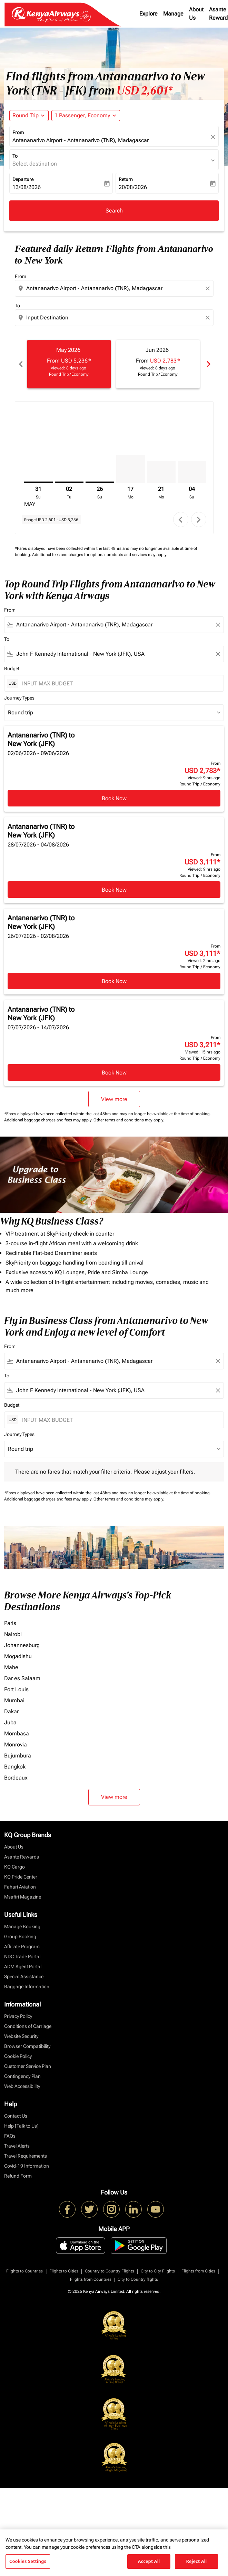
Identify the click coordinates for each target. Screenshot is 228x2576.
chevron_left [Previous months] (20, 364)
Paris (10, 1623)
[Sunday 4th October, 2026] (192, 472)
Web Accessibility (22, 2086)
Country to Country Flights (109, 2271)
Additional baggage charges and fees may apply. (48, 1120)
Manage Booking (22, 1926)
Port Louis (16, 1689)
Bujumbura (17, 1755)
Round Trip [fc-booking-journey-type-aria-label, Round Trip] (25, 115)
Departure (22, 179)
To (15, 156)
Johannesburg (22, 1645)
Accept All (149, 2561)
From (18, 132)
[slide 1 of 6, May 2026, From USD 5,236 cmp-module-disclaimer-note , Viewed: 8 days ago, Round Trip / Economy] (69, 364)
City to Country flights (138, 2279)
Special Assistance (23, 1976)
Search (114, 210)
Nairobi (13, 1634)
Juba (10, 1722)
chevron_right (198, 520)
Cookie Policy (18, 2056)
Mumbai (14, 1700)
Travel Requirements (25, 2156)
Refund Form (18, 2176)
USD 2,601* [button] (144, 90)
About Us (196, 13)
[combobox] (115, 288)
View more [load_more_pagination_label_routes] (114, 1797)
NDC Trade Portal (22, 1956)
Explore (148, 13)
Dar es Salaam (22, 1678)
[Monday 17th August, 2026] (130, 469)
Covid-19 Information (26, 2166)
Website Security (21, 2036)
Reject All (196, 2561)
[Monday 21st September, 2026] (161, 472)
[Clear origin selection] (208, 288)
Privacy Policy (18, 2016)
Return (126, 179)
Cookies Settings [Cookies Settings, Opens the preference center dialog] (27, 2561)
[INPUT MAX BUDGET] (119, 683)
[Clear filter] (218, 625)
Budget (11, 668)
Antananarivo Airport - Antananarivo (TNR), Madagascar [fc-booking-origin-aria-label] (80, 140)
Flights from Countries (90, 2279)
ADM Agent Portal (22, 1966)
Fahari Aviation (20, 1887)
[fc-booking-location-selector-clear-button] (213, 136)
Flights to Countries (24, 2271)
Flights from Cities (198, 2271)
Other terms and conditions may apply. (128, 1120)
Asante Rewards (21, 1857)
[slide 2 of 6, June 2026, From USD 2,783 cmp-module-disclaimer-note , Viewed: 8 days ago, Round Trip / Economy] (158, 364)
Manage (173, 13)
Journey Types (19, 698)
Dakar (11, 1711)
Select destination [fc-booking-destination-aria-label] (34, 163)
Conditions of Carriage (27, 2026)
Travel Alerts (17, 2146)
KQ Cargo (14, 1867)
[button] (85, 115)
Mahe (11, 1667)
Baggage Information (26, 1986)
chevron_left (181, 520)
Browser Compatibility (27, 2046)
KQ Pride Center (20, 1877)
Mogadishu (18, 1656)
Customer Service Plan (27, 2066)
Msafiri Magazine (22, 1897)
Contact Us (15, 2116)
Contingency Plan (22, 2076)
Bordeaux (16, 1777)
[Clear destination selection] (208, 318)
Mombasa (16, 1733)
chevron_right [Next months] (208, 364)
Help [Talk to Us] (21, 2126)
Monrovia (15, 1744)
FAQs (10, 2136)
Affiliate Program (22, 1946)
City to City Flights (158, 2271)
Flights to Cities (63, 2271)
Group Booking (20, 1936)
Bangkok (15, 1766)
